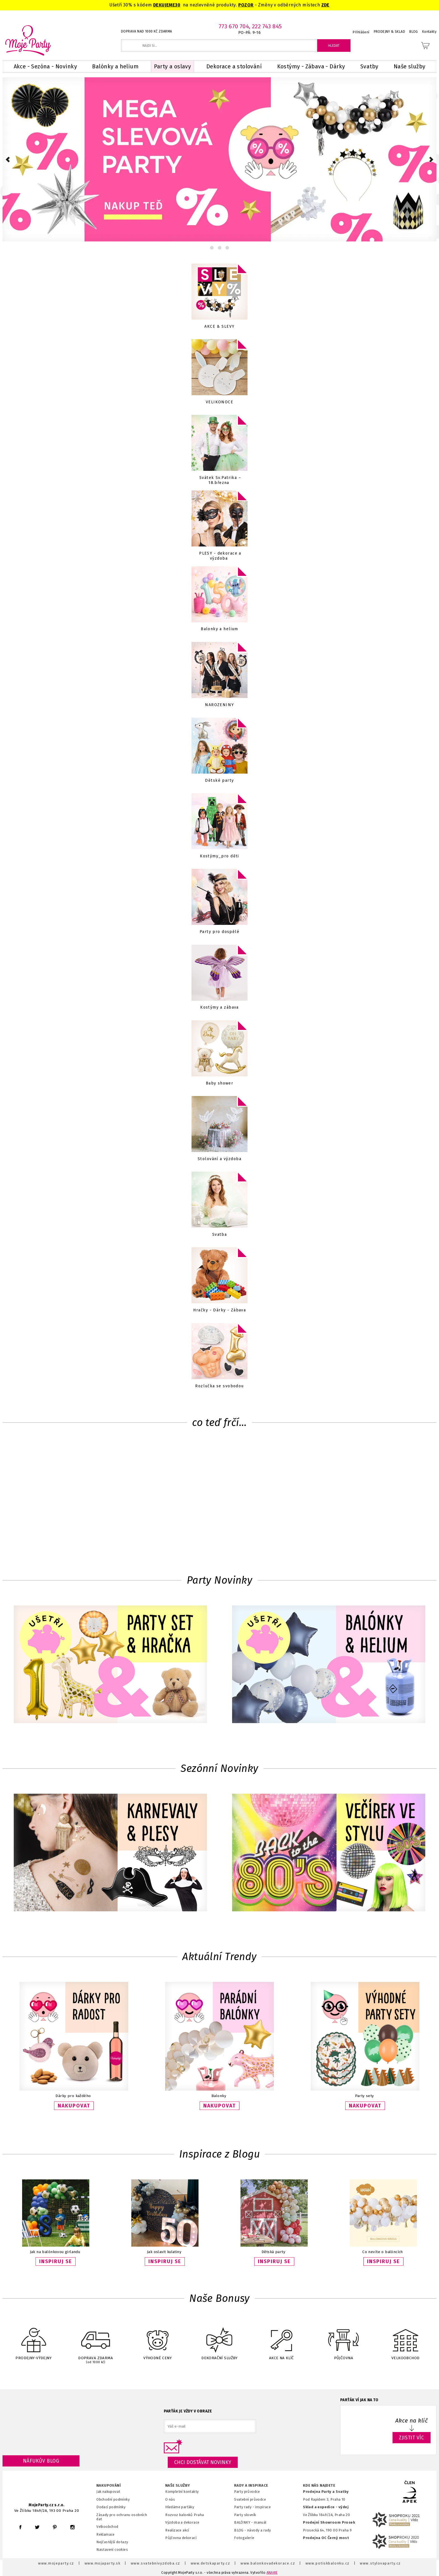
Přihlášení (361, 32)
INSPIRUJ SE (55, 2261)
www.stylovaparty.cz (380, 2563)
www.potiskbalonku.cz (327, 2563)
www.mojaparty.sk (103, 2563)
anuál (262, 2522)
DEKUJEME (164, 5)
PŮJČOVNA (343, 2340)
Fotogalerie (244, 2538)
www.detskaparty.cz (210, 2563)
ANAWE (272, 2573)
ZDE (325, 5)
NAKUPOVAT (74, 2106)
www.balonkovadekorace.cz (267, 2563)
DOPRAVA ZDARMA (95, 2341)
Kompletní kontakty (182, 2491)
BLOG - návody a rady (252, 2530)
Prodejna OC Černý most (326, 2538)
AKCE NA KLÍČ (281, 2340)
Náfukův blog (41, 2461)
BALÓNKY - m (245, 2522)
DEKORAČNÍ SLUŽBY (219, 2340)
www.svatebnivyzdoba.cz (155, 2563)
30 (177, 5)
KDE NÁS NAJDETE (319, 2485)
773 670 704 (234, 26)
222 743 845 (267, 26)
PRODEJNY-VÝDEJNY (33, 2340)
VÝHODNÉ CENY (157, 2340)
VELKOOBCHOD (405, 2340)
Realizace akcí (177, 2530)
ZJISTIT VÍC (411, 2438)
